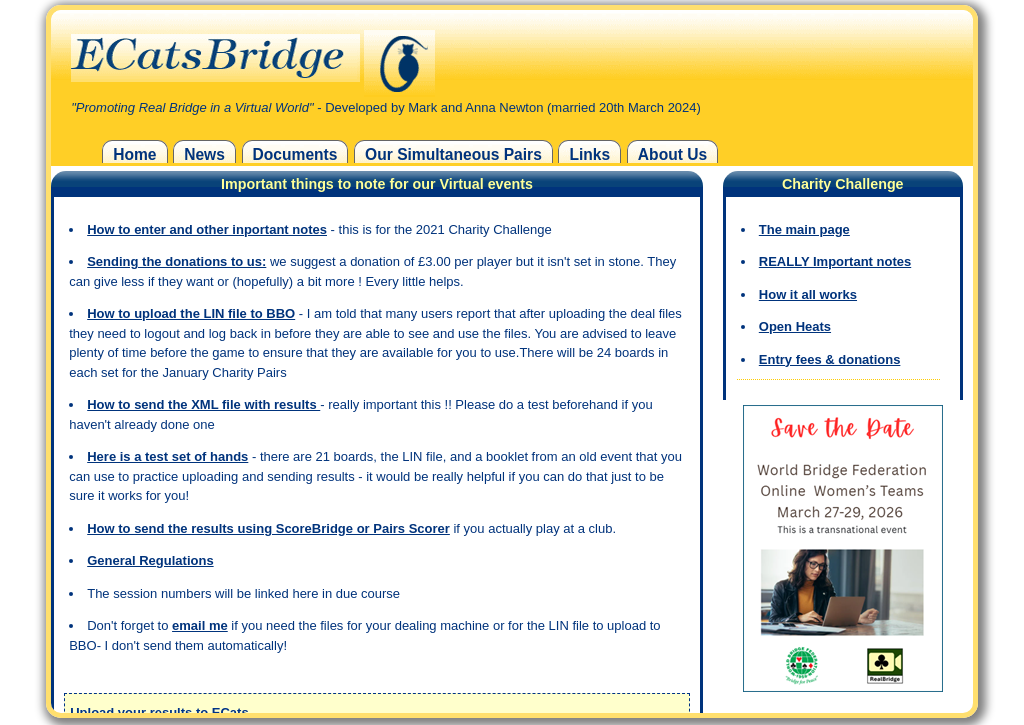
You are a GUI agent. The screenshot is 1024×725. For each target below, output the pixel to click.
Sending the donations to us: (176, 261)
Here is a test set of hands (167, 456)
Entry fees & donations (830, 359)
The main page (804, 229)
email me (200, 625)
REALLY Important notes (835, 261)
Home (134, 154)
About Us (672, 154)
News (204, 154)
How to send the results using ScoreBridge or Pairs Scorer (268, 528)
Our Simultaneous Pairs (453, 154)
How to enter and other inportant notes (207, 229)
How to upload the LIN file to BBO (191, 313)
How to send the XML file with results (203, 404)
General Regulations (150, 560)
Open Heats (795, 326)
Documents (295, 154)
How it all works (808, 294)
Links (589, 154)
